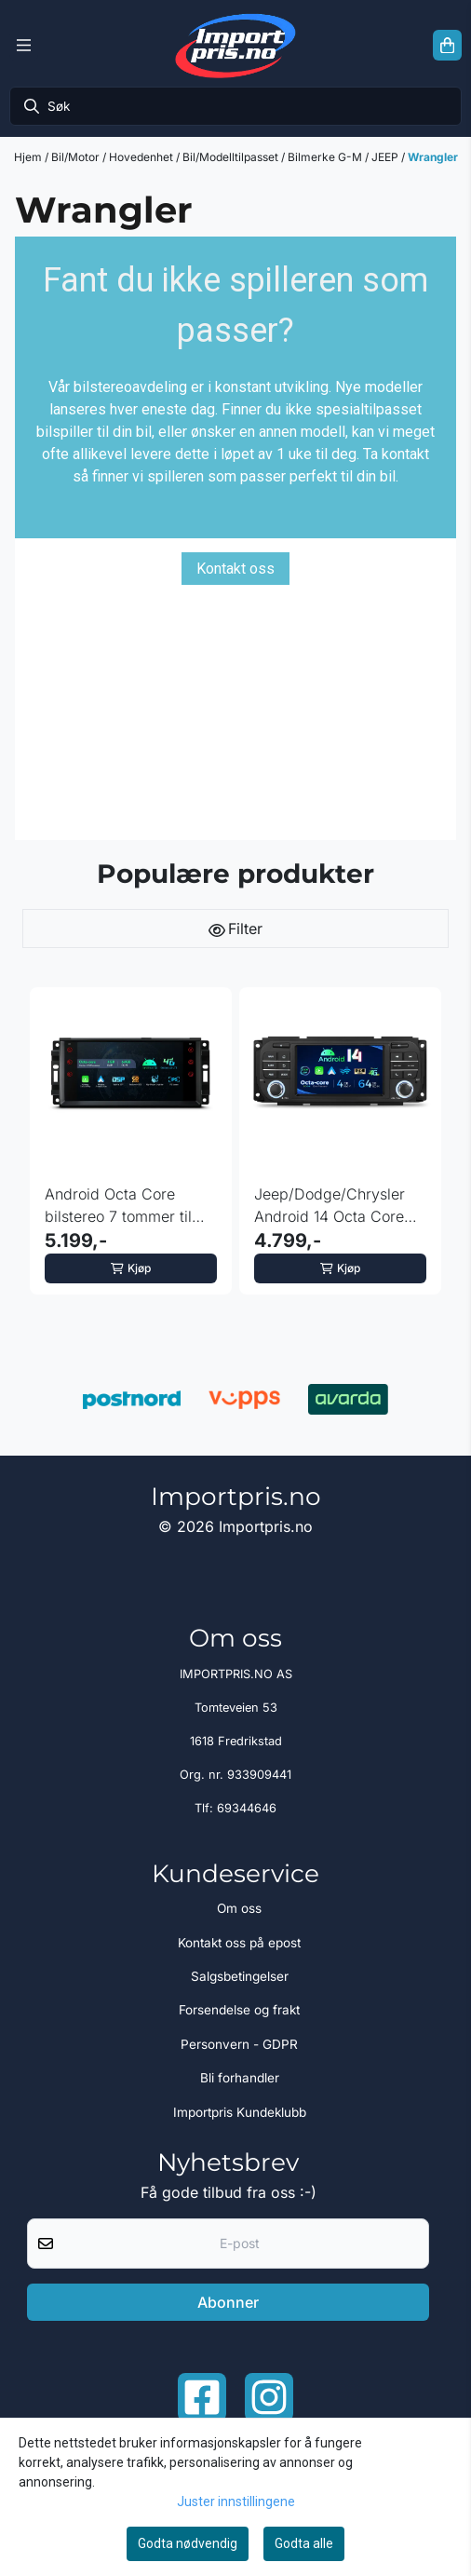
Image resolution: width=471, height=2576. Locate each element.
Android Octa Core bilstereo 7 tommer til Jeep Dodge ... (118, 1206)
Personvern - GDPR (239, 2044)
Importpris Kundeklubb (239, 2112)
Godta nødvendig (187, 2543)
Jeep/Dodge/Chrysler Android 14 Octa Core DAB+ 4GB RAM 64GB (332, 1206)
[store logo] (235, 45)
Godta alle (304, 2543)
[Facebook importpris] (202, 2397)
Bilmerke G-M (326, 157)
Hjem (29, 157)
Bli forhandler (239, 2077)
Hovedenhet (142, 157)
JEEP (386, 157)
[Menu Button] (23, 45)
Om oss (239, 1908)
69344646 (246, 1808)
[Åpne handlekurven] (447, 45)
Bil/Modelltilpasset (231, 157)
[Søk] (235, 106)
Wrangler (433, 157)
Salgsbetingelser (240, 1976)
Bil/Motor (76, 157)
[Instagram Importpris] (269, 2397)
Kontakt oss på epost (239, 1942)
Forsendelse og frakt (239, 2009)
